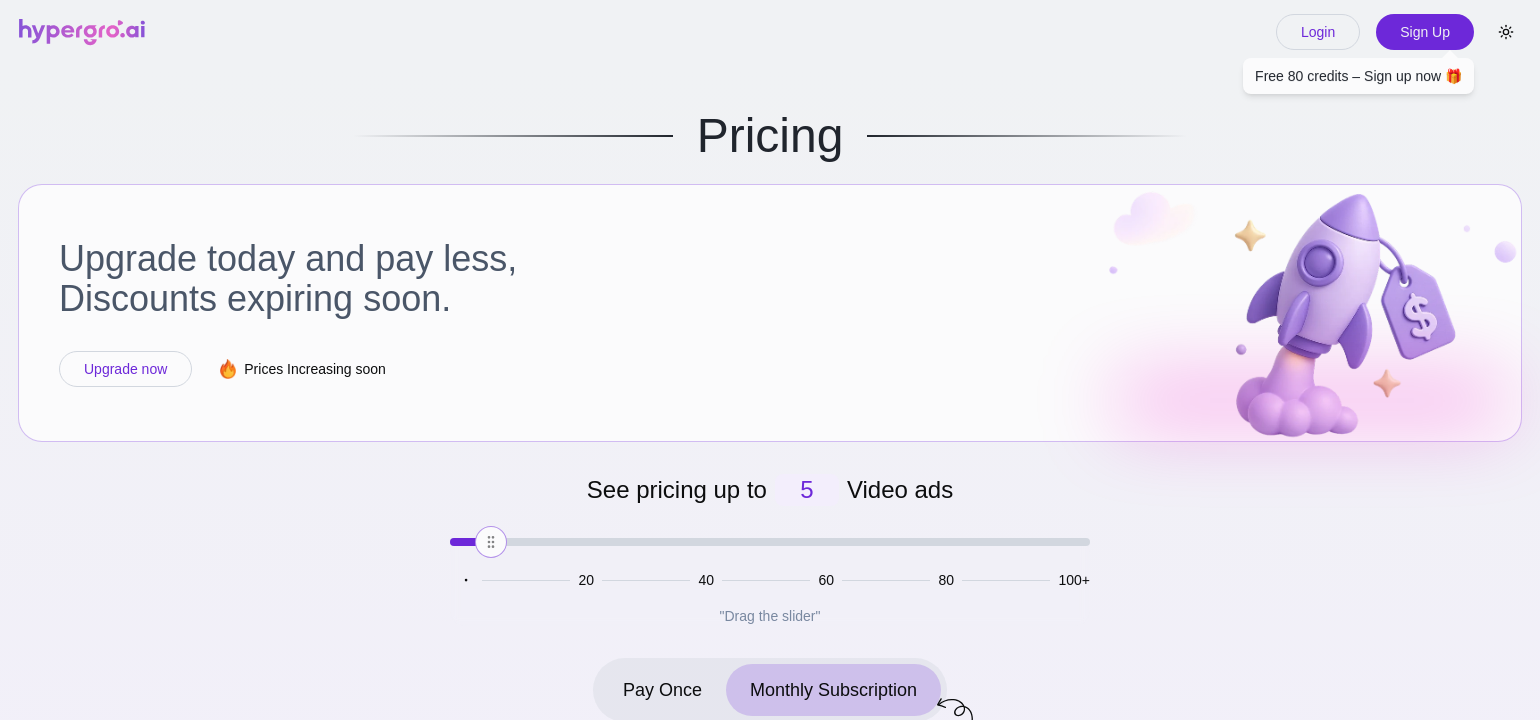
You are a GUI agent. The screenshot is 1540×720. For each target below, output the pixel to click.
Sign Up (1425, 37)
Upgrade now (125, 369)
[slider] (491, 542)
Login (1318, 32)
